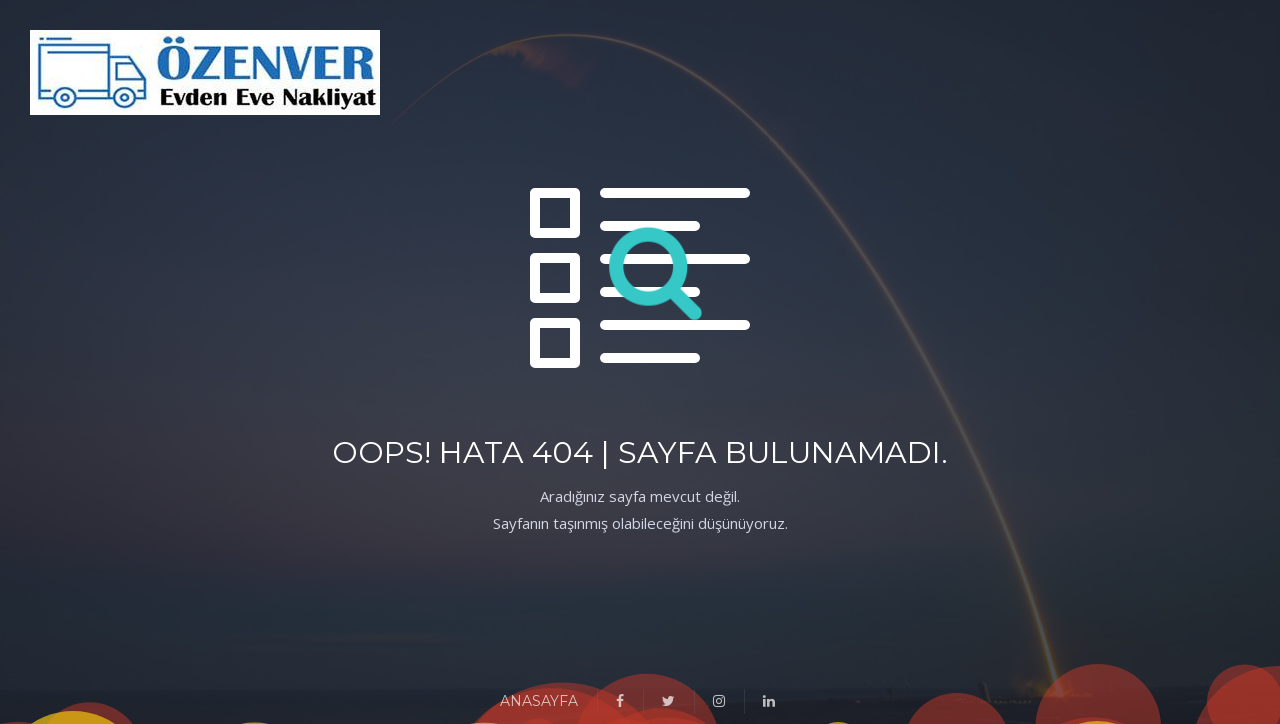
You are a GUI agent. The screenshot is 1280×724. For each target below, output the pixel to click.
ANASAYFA (539, 701)
